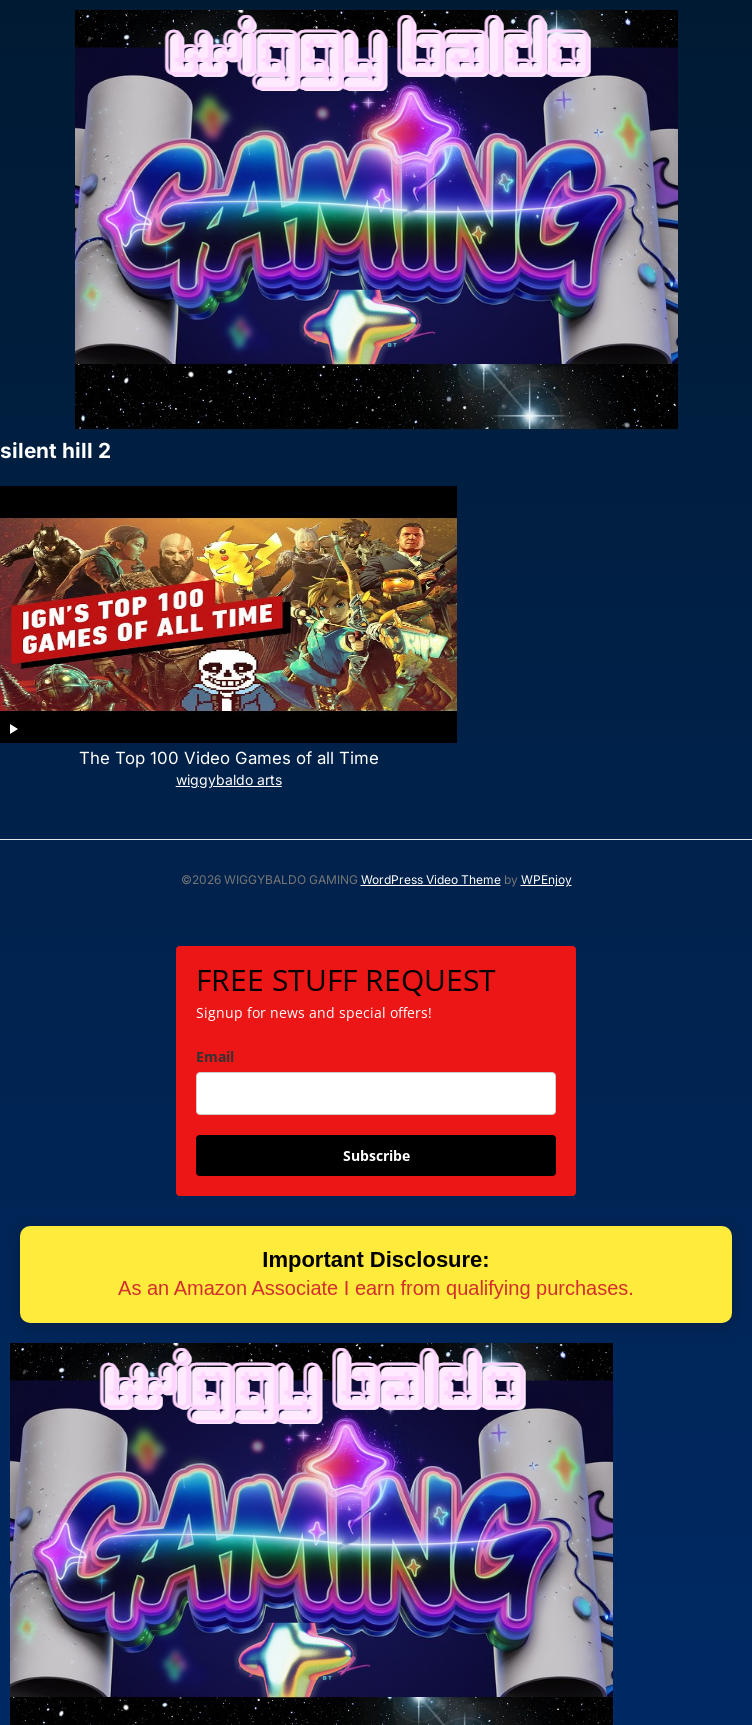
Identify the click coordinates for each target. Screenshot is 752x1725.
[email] (376, 1046)
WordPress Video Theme (431, 833)
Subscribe (376, 1108)
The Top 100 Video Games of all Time (187, 712)
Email (215, 1009)
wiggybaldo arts (187, 732)
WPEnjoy (546, 833)
